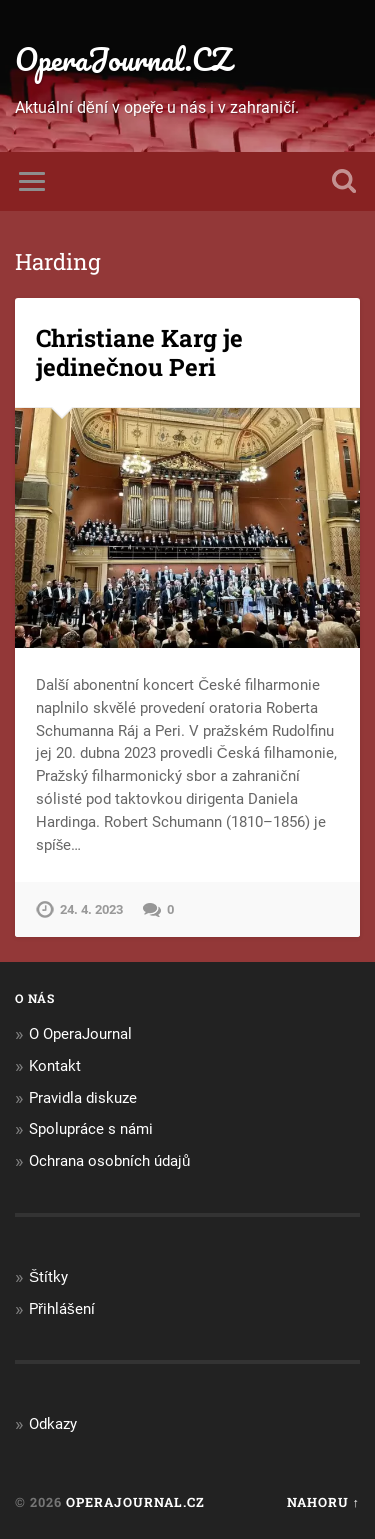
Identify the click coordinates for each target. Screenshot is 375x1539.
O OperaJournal (80, 1034)
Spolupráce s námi (91, 1129)
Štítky (48, 1277)
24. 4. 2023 (91, 909)
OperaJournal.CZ (123, 59)
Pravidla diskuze (83, 1098)
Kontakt (55, 1066)
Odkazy (53, 1424)
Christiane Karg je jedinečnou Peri (139, 352)
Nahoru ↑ (323, 1502)
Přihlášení (62, 1309)
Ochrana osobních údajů (109, 1161)
